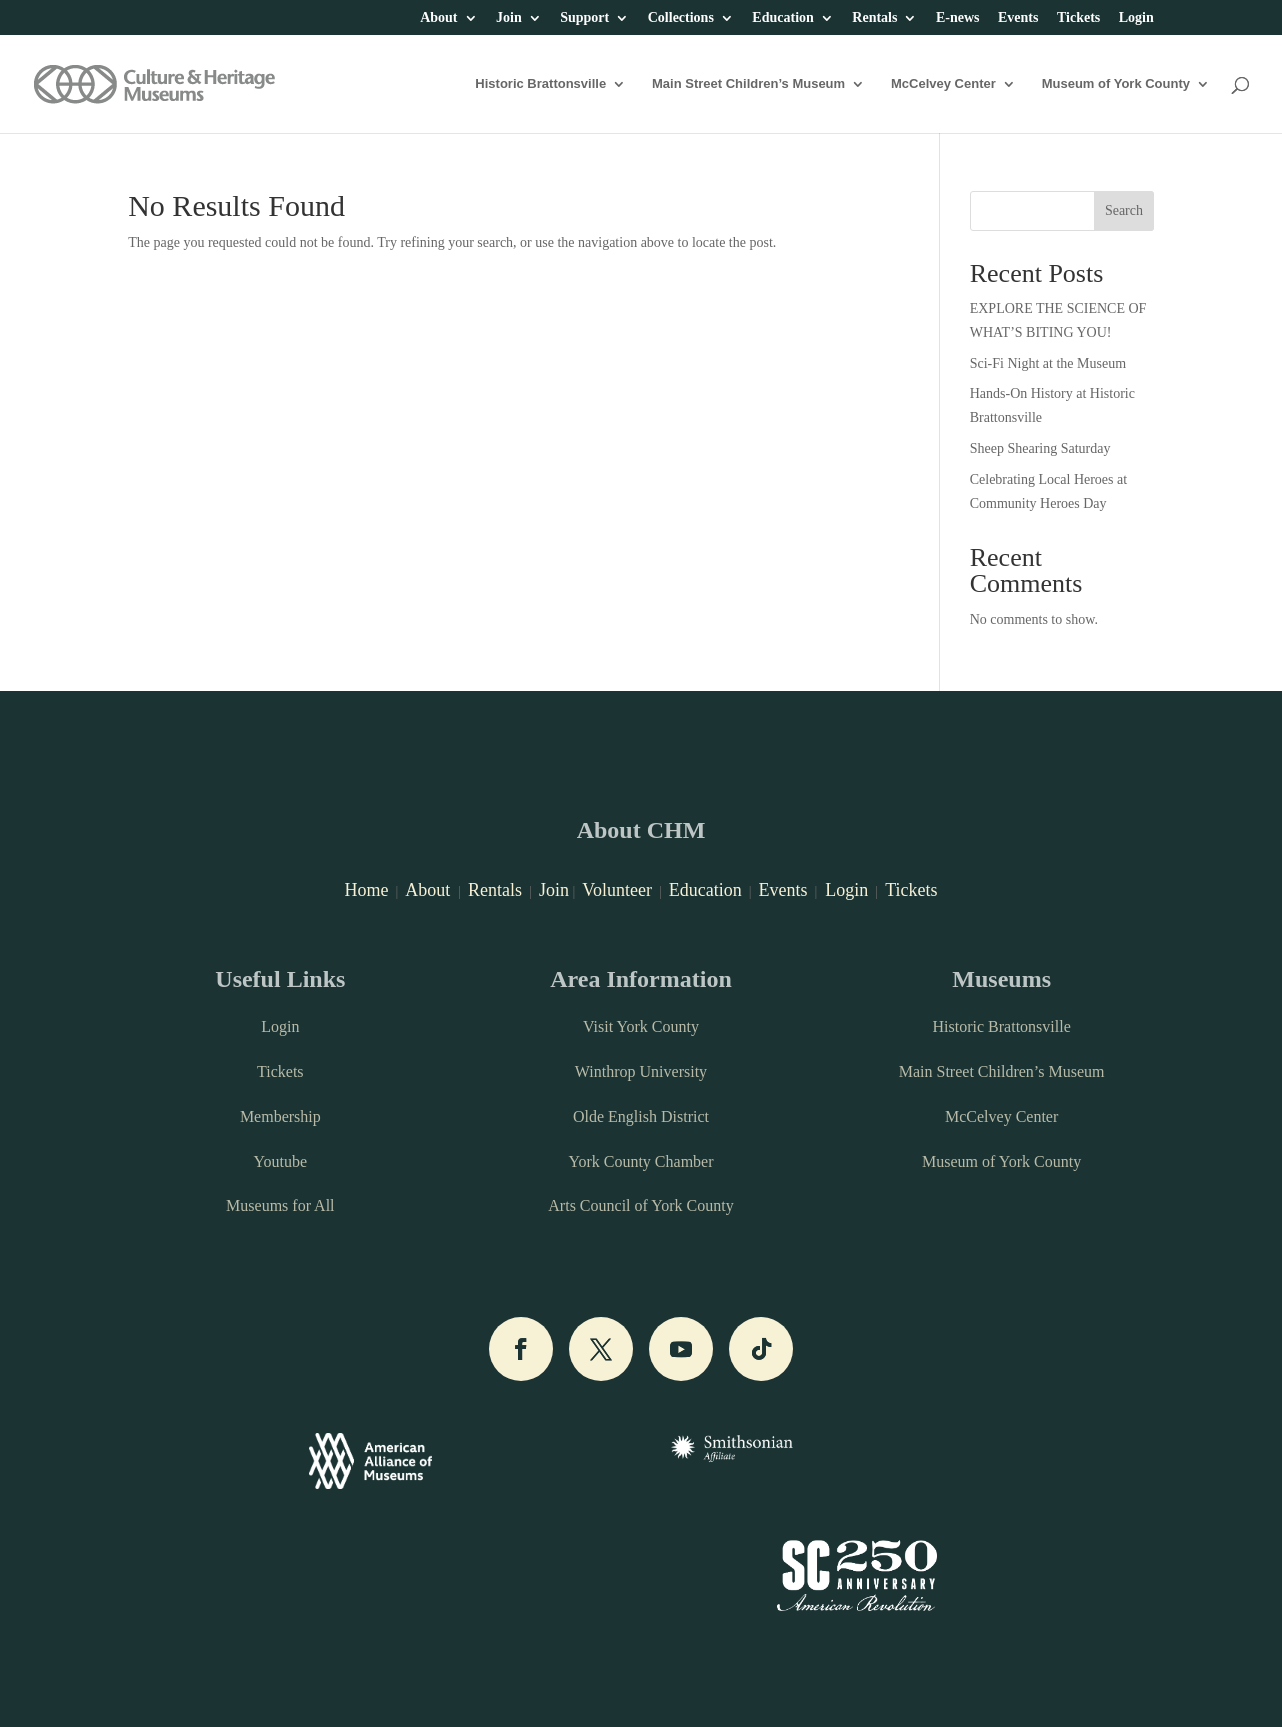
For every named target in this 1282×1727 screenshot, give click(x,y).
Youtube (281, 1161)
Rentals (874, 18)
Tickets (1078, 18)
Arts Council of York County (640, 1205)
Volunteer (617, 890)
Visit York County (641, 1026)
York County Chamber (640, 1161)
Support (584, 18)
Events (1018, 18)
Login (1136, 18)
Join (509, 18)
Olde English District (641, 1116)
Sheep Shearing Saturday (1040, 448)
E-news (958, 18)
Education (782, 18)
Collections (681, 18)
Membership (280, 1116)
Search (1124, 210)
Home (366, 890)
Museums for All (280, 1205)
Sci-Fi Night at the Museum (1048, 363)
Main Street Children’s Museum (748, 84)
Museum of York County (1116, 84)
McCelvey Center (943, 84)
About (438, 18)
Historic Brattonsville (540, 84)
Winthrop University (641, 1071)
